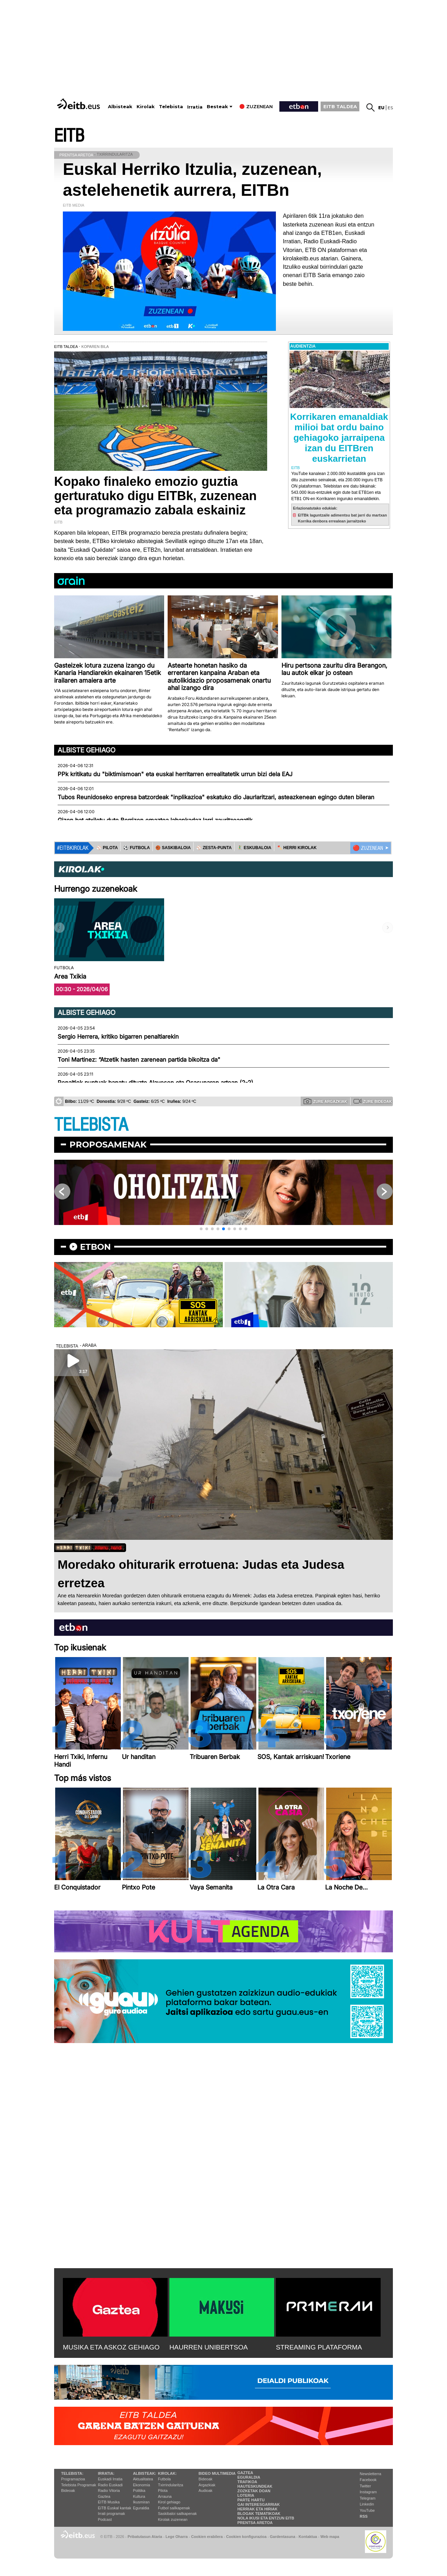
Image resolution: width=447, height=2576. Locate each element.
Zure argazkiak (325, 1101)
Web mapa (329, 2536)
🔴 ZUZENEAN (368, 848)
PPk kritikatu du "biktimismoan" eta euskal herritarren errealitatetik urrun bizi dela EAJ (175, 774)
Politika (139, 2490)
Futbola (164, 2479)
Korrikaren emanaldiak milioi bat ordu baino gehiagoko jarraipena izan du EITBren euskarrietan (339, 437)
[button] (201, 1228)
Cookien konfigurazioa (246, 2536)
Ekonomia (141, 2485)
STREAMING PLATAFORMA (319, 2347)
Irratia (195, 107)
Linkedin (367, 2504)
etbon (95, 1247)
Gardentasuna (282, 2536)
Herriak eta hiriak (257, 2509)
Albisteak (120, 106)
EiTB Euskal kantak (114, 2508)
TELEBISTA (91, 1125)
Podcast (105, 2519)
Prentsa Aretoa (255, 2523)
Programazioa (73, 2479)
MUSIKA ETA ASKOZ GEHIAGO (111, 2347)
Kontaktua (308, 2536)
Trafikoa (247, 2482)
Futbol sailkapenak (174, 2508)
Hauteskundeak (254, 2486)
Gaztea (104, 2496)
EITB (69, 136)
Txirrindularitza (170, 2485)
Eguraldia (141, 2508)
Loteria (245, 2495)
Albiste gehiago (87, 750)
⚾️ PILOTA (107, 847)
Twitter (365, 2486)
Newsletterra (370, 2474)
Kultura (139, 2496)
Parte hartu (251, 2500)
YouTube (367, 2510)
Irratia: (106, 2473)
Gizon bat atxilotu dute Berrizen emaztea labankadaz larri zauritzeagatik (155, 820)
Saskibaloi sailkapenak (177, 2513)
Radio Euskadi (110, 2485)
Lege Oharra (177, 2536)
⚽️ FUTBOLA (136, 847)
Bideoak (68, 2490)
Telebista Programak (78, 2485)
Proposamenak (108, 1144)
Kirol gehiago (169, 2502)
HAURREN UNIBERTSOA (208, 2347)
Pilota (163, 2490)
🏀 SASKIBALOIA (173, 847)
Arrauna (164, 2496)
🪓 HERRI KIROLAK (297, 847)
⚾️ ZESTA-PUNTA (214, 847)
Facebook (368, 2480)
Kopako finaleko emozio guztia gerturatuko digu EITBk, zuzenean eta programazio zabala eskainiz (155, 496)
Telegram (367, 2498)
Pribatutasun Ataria (144, 2536)
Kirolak (146, 106)
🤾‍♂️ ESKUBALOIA (254, 847)
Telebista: (72, 2473)
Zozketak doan (254, 2491)
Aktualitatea (143, 2479)
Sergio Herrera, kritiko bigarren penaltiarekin (118, 1036)
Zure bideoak (372, 1101)
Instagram (368, 2492)
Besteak (217, 106)
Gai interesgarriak (258, 2504)
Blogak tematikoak (258, 2513)
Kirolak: (167, 2473)
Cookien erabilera (207, 2536)
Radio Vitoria (109, 2490)
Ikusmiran (141, 2502)
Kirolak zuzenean (172, 2519)
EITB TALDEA (340, 106)
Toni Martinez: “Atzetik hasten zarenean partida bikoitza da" (139, 1059)
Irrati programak (111, 2513)
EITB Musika (108, 2502)
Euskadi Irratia (110, 2479)
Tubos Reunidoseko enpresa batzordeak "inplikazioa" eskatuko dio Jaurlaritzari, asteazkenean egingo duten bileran (216, 797)
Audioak (206, 2490)
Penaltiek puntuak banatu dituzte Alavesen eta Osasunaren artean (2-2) (155, 1082)
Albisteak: (144, 2473)
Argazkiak (207, 2485)
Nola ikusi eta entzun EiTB (265, 2518)
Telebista (171, 106)
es (390, 107)
